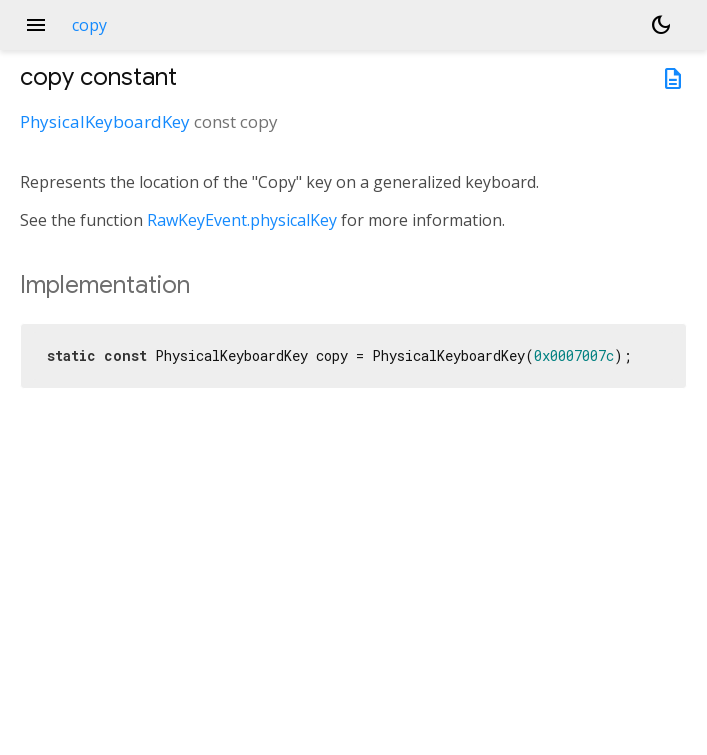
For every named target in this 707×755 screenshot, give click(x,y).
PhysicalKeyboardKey (105, 121)
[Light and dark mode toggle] (661, 25)
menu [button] (36, 25)
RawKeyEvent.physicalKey (242, 220)
